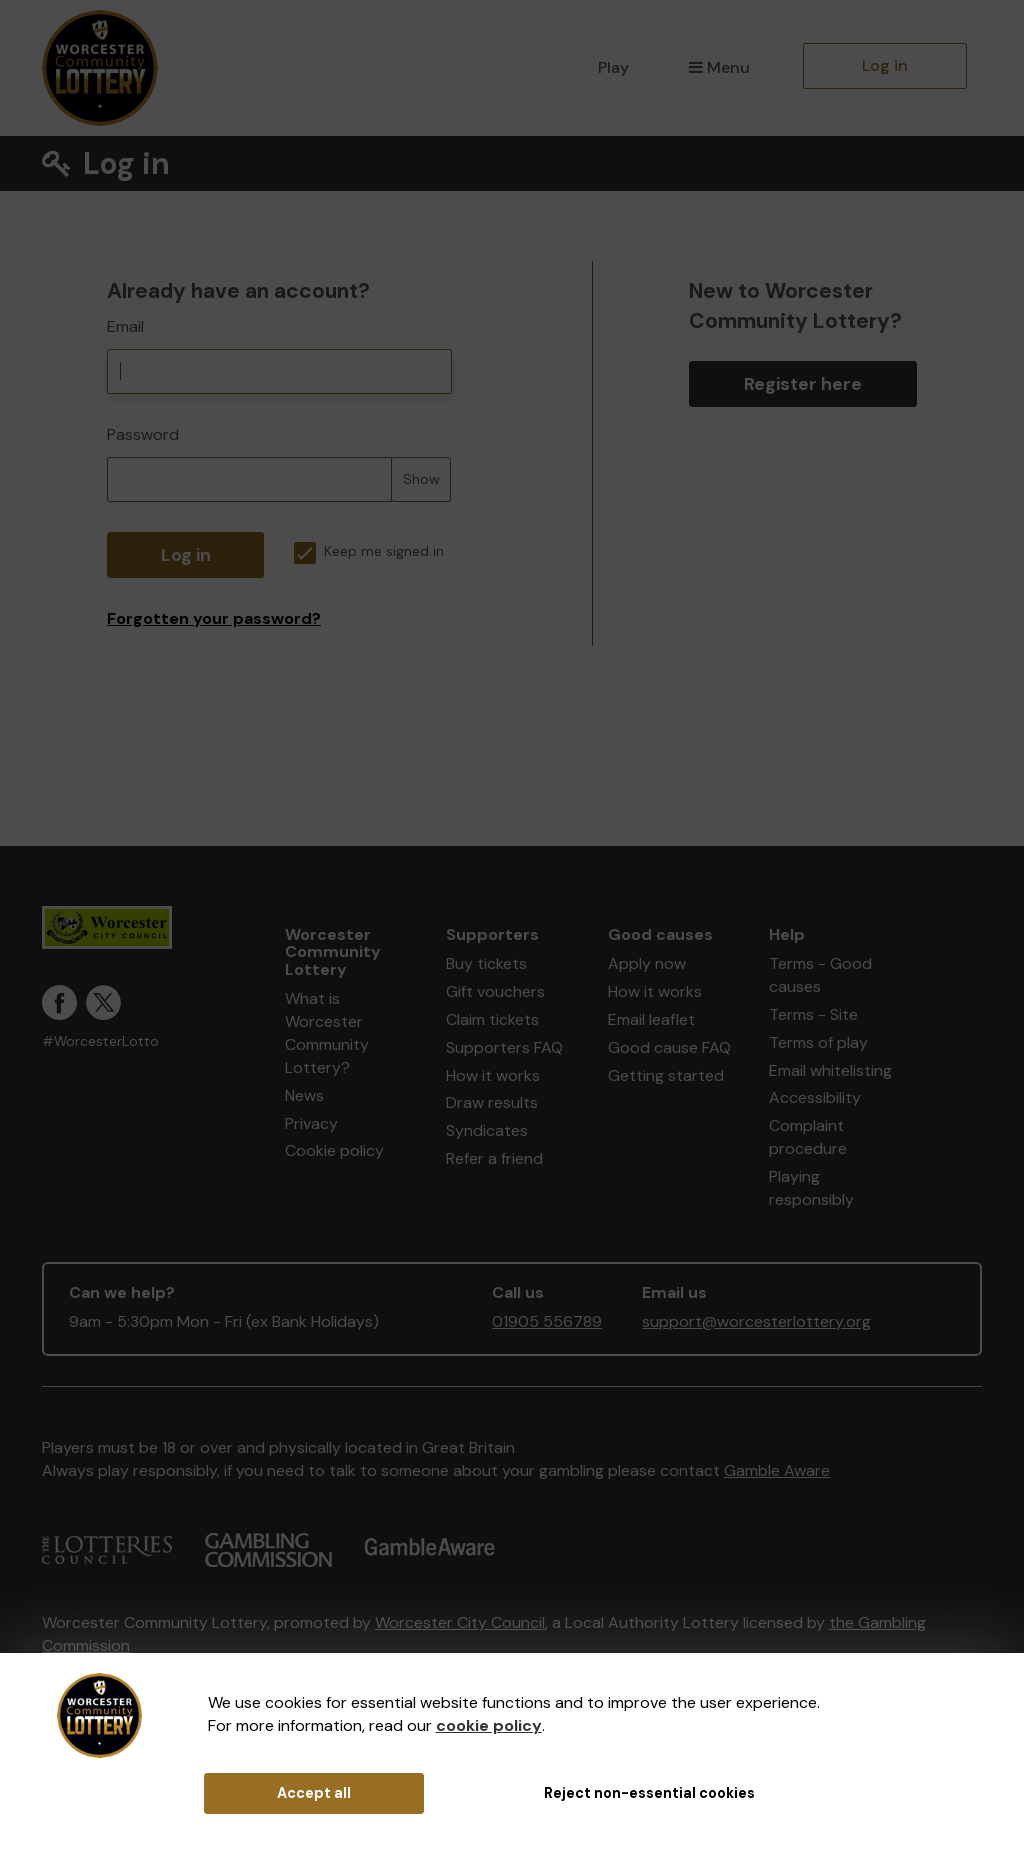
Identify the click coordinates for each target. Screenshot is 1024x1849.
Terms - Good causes (820, 975)
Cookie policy (334, 1150)
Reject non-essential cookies (649, 1793)
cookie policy (489, 1725)
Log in (885, 65)
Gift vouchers (495, 991)
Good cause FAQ (669, 1047)
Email (125, 326)
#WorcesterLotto (100, 1041)
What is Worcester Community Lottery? (327, 1033)
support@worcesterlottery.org (756, 1321)
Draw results (492, 1102)
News (304, 1095)
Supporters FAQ (504, 1047)
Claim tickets (492, 1019)
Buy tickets (486, 963)
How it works (493, 1075)
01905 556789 (547, 1321)
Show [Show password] (421, 479)
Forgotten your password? (214, 618)
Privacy (311, 1123)
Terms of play (818, 1042)
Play (613, 67)
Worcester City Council (460, 1622)
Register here (803, 384)
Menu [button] (719, 67)
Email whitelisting (830, 1070)
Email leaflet (651, 1019)
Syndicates (487, 1130)
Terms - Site (813, 1014)
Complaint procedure (808, 1137)
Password (143, 434)
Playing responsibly (811, 1188)
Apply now (647, 963)
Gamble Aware (777, 1470)
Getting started (666, 1075)
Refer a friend (494, 1158)
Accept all (314, 1793)
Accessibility (815, 1097)
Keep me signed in (369, 551)
